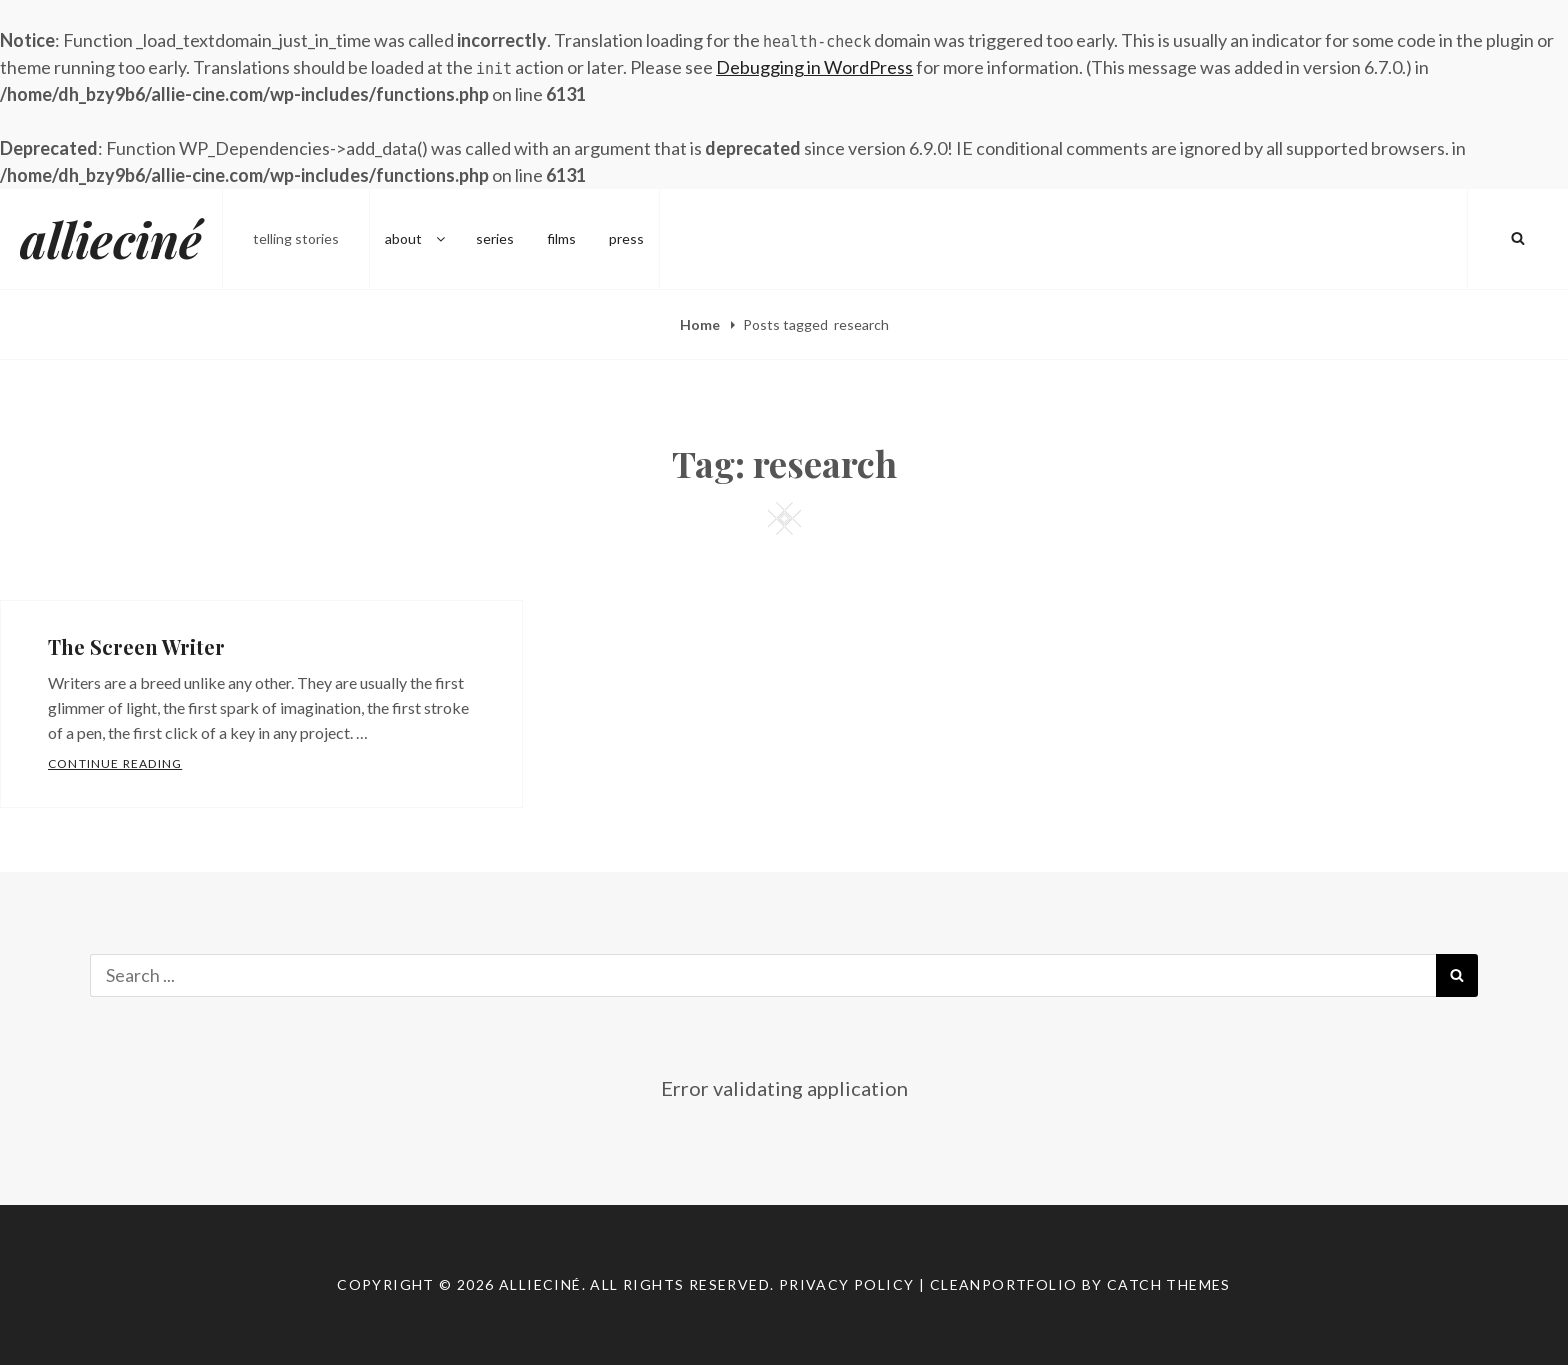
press (626, 238)
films (561, 238)
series (495, 238)
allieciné (111, 239)
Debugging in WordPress (814, 67)
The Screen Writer (136, 646)
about (416, 238)
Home (701, 324)
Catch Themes (1169, 1284)
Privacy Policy (847, 1284)
